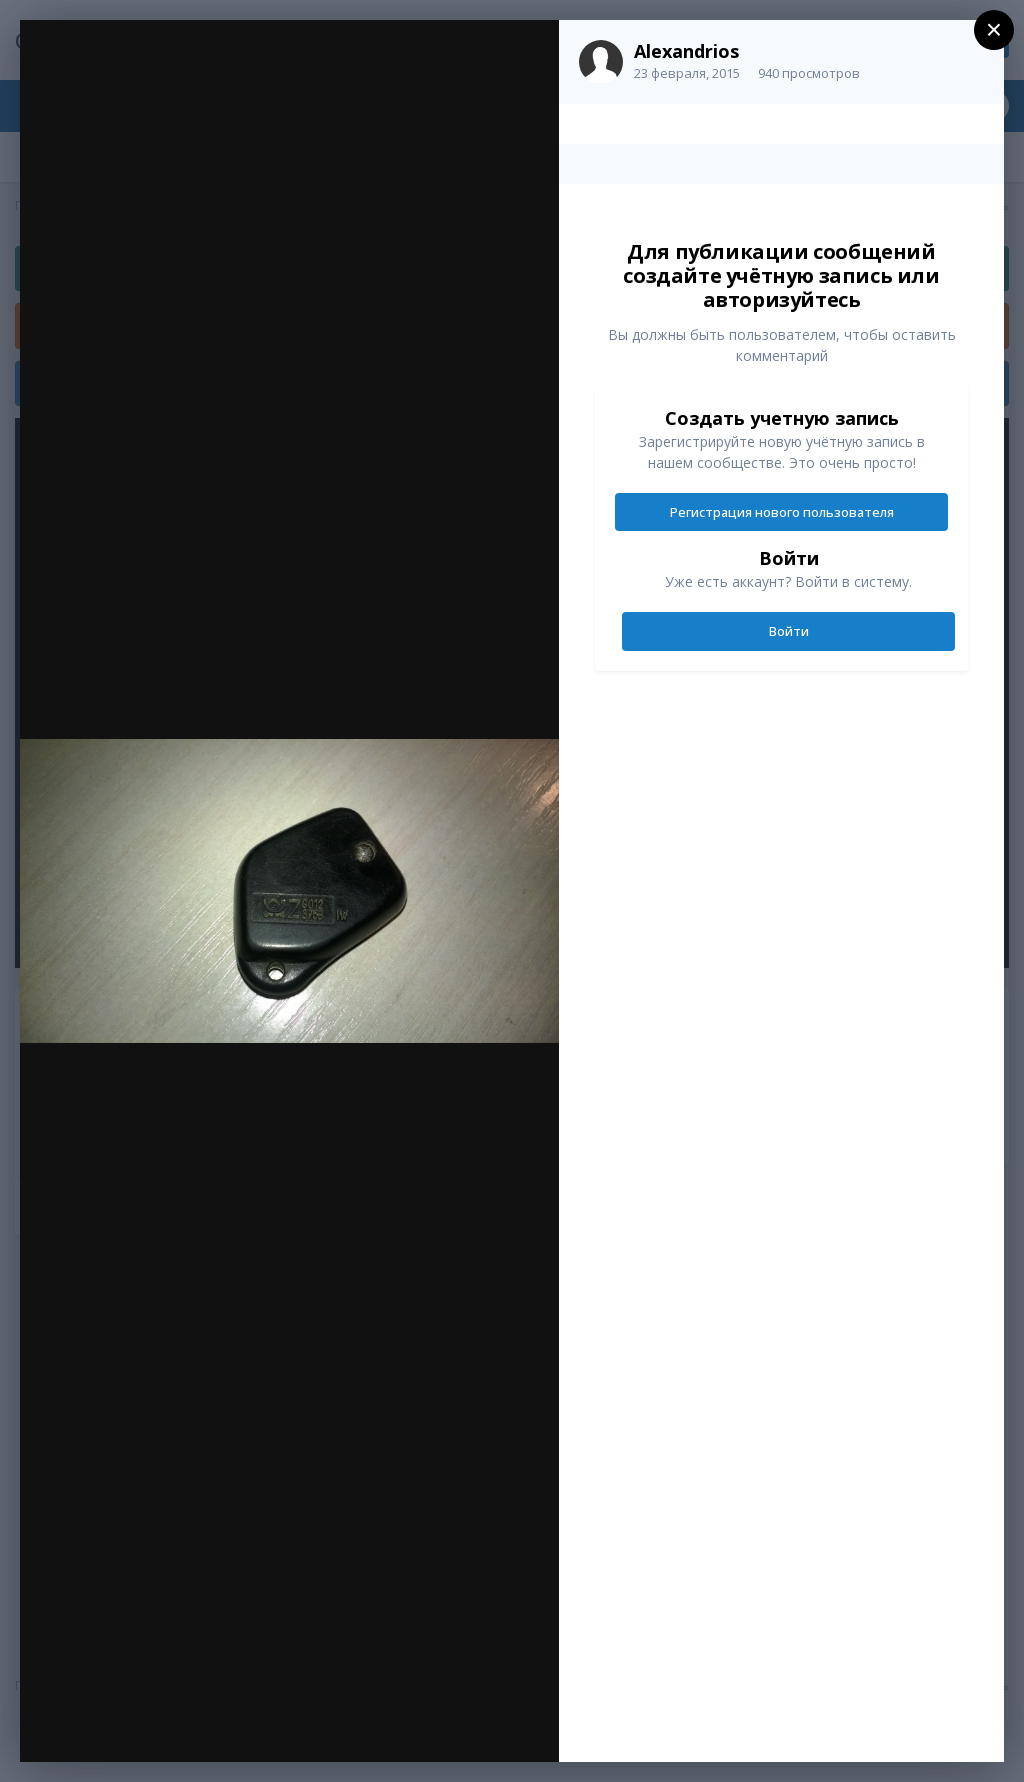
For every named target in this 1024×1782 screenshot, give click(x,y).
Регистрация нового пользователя (782, 512)
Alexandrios (686, 51)
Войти (789, 631)
